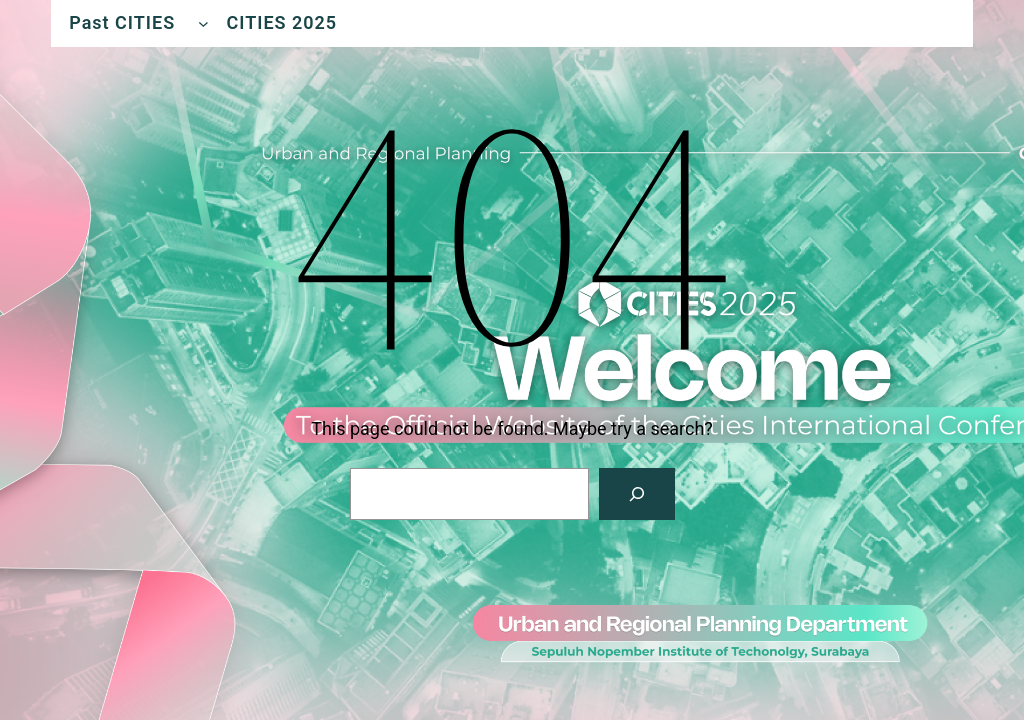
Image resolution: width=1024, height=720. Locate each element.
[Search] (637, 494)
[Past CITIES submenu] (203, 23)
